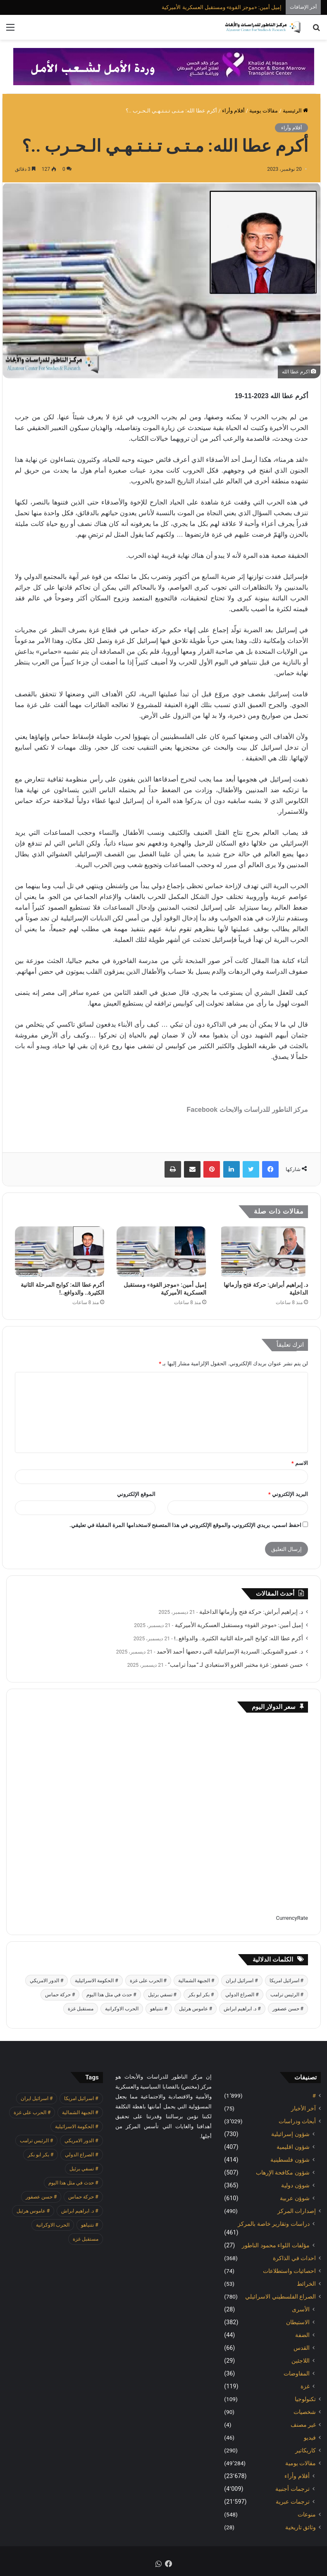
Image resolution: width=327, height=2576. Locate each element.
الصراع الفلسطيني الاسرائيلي (280, 2296)
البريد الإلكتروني (288, 1494)
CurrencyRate (292, 1918)
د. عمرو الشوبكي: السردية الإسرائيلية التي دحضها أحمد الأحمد (230, 1651)
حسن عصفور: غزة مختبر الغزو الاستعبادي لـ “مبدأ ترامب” (235, 1664)
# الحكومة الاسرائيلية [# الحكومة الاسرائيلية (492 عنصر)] (96, 1980)
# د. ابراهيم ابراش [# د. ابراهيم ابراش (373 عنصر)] (242, 2009)
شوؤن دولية (295, 2185)
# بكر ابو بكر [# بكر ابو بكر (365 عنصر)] (201, 1995)
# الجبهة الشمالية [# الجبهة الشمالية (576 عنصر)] (196, 1980)
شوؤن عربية (295, 2198)
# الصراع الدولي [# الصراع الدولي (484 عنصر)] (241, 1995)
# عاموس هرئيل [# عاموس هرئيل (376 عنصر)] (195, 2009)
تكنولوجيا (305, 2399)
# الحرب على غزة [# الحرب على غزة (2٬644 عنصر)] (148, 1980)
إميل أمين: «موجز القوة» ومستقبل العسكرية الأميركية (222, 7)
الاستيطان (298, 2322)
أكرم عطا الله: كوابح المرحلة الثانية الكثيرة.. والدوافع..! (238, 1638)
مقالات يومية (263, 111)
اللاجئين (300, 2360)
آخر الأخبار (303, 2108)
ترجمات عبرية (293, 2501)
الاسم (299, 1463)
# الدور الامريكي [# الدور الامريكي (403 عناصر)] (46, 1980)
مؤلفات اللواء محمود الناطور (276, 2245)
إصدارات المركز (296, 2211)
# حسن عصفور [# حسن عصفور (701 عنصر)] (287, 2009)
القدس (302, 2347)
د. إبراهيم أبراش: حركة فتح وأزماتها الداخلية (251, 1611)
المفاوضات (297, 2373)
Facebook (202, 1109)
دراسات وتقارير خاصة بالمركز (274, 2223)
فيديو (310, 2437)
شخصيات (305, 2412)
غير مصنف (303, 2424)
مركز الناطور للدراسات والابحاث (264, 1109)
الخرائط (306, 2283)
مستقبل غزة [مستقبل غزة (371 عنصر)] (80, 2009)
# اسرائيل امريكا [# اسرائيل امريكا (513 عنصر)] (286, 1980)
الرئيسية (295, 111)
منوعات (307, 2514)
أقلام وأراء (233, 111)
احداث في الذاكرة (294, 2258)
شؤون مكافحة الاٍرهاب (283, 2172)
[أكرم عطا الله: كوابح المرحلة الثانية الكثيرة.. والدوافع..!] (59, 1251)
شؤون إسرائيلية (290, 2134)
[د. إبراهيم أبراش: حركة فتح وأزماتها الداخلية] (263, 1251)
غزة (305, 2386)
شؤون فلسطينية (290, 2159)
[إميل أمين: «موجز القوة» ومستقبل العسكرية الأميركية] (161, 1251)
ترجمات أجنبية (292, 2488)
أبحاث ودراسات (297, 2121)
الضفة (302, 2335)
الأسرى (301, 2309)
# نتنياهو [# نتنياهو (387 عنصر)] (158, 2009)
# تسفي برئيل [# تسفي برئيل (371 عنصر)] (162, 1995)
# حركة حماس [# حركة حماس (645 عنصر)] (60, 1995)
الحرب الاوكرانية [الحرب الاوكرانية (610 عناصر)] (121, 2009)
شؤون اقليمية (293, 2146)
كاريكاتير (305, 2450)
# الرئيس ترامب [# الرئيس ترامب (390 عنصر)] (286, 1995)
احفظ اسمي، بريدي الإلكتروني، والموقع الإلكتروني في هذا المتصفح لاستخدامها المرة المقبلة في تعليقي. (185, 1525)
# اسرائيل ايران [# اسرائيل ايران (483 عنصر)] (242, 1980)
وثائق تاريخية (300, 2527)
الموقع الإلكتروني (136, 1494)
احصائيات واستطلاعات (289, 2271)
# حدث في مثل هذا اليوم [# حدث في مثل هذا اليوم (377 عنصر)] (111, 1995)
